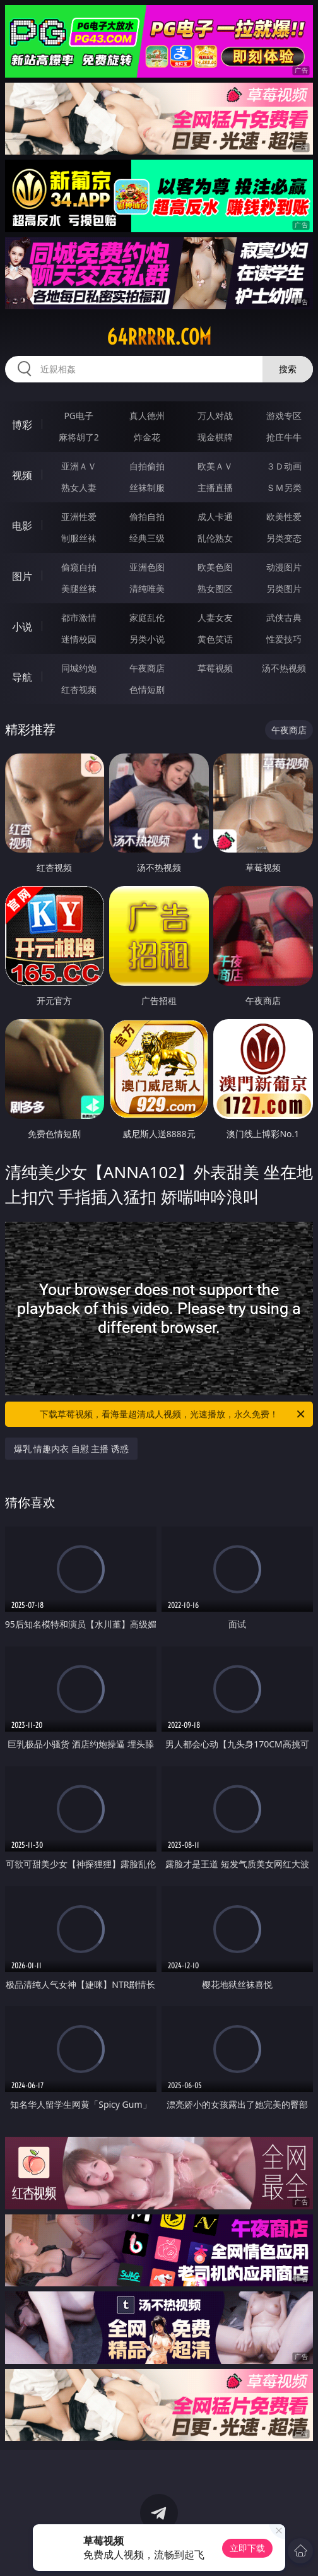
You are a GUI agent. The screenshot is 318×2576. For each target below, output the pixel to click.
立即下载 (247, 2548)
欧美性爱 (284, 517)
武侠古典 (284, 617)
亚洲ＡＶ (79, 466)
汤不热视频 (284, 668)
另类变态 (284, 538)
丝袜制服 (147, 487)
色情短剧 (147, 689)
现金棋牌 (215, 437)
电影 (22, 526)
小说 (22, 627)
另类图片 (284, 588)
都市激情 (79, 617)
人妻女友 (215, 617)
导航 (22, 677)
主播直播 (215, 487)
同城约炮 (79, 668)
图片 (22, 576)
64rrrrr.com (159, 337)
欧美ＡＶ (215, 466)
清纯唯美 (147, 588)
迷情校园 (79, 639)
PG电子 (78, 416)
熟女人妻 (79, 487)
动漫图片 (284, 567)
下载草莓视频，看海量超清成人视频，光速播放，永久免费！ (173, 1414)
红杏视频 (79, 689)
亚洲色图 (147, 567)
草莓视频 (215, 668)
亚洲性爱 (79, 517)
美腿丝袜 (79, 588)
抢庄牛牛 (284, 437)
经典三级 (147, 538)
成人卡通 (215, 517)
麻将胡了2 (79, 437)
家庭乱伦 (147, 617)
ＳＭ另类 (284, 487)
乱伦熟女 (215, 538)
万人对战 (215, 416)
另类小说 (147, 639)
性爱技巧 (284, 639)
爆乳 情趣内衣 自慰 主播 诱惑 (71, 1449)
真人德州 (147, 416)
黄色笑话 (215, 639)
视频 (22, 475)
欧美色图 (215, 567)
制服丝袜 (79, 538)
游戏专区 (284, 416)
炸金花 (147, 437)
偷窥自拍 (79, 567)
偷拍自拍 (147, 517)
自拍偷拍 (147, 466)
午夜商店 (147, 668)
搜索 (288, 369)
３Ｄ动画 (284, 466)
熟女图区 (215, 588)
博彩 (22, 425)
